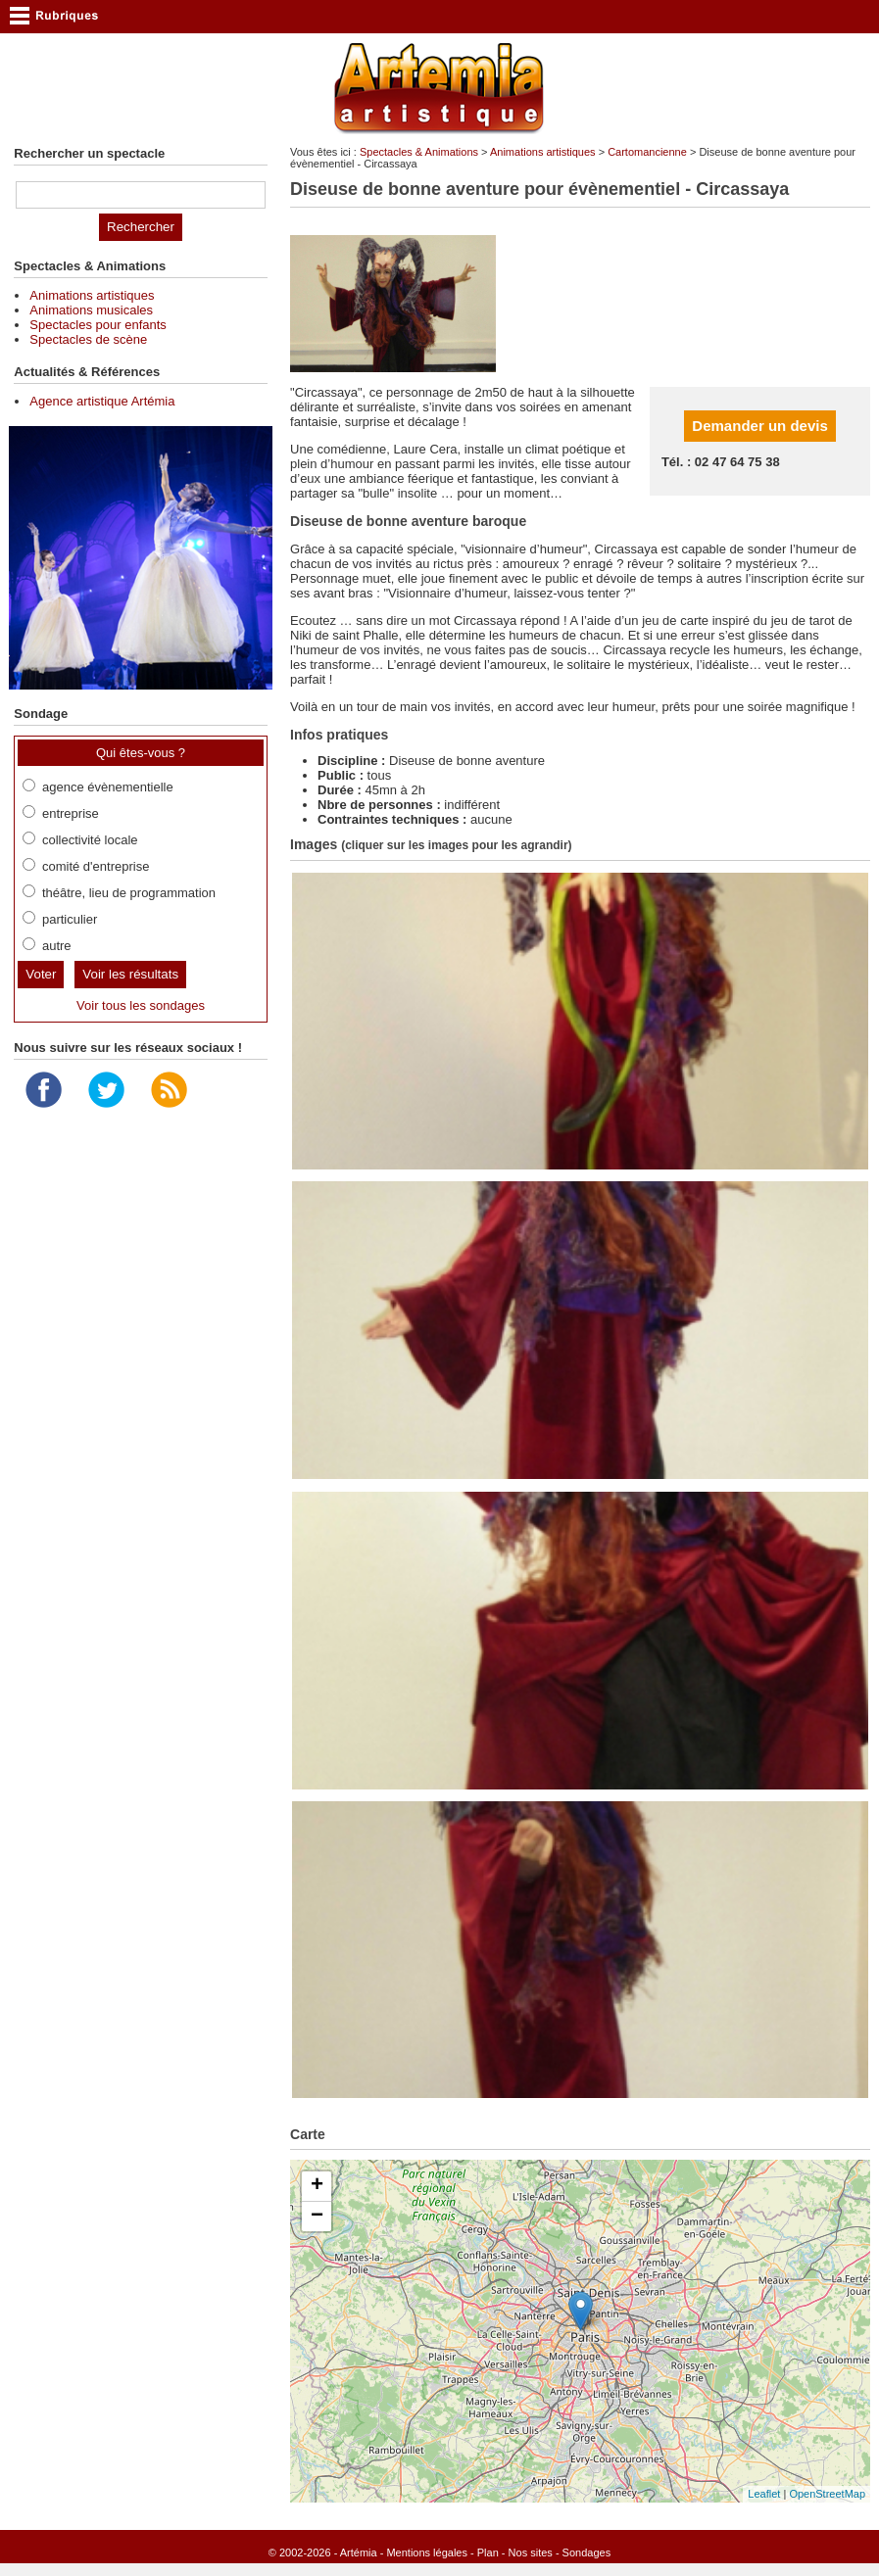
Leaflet (764, 2494)
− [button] (317, 2216)
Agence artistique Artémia (101, 401)
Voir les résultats (130, 974)
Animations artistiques (543, 152)
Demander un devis (759, 425)
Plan (488, 2552)
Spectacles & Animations (419, 152)
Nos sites (531, 2552)
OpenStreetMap (827, 2494)
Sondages (586, 2552)
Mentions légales (426, 2552)
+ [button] (317, 2186)
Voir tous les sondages (140, 1005)
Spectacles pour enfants (97, 324)
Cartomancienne (647, 152)
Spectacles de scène (88, 339)
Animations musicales (91, 310)
